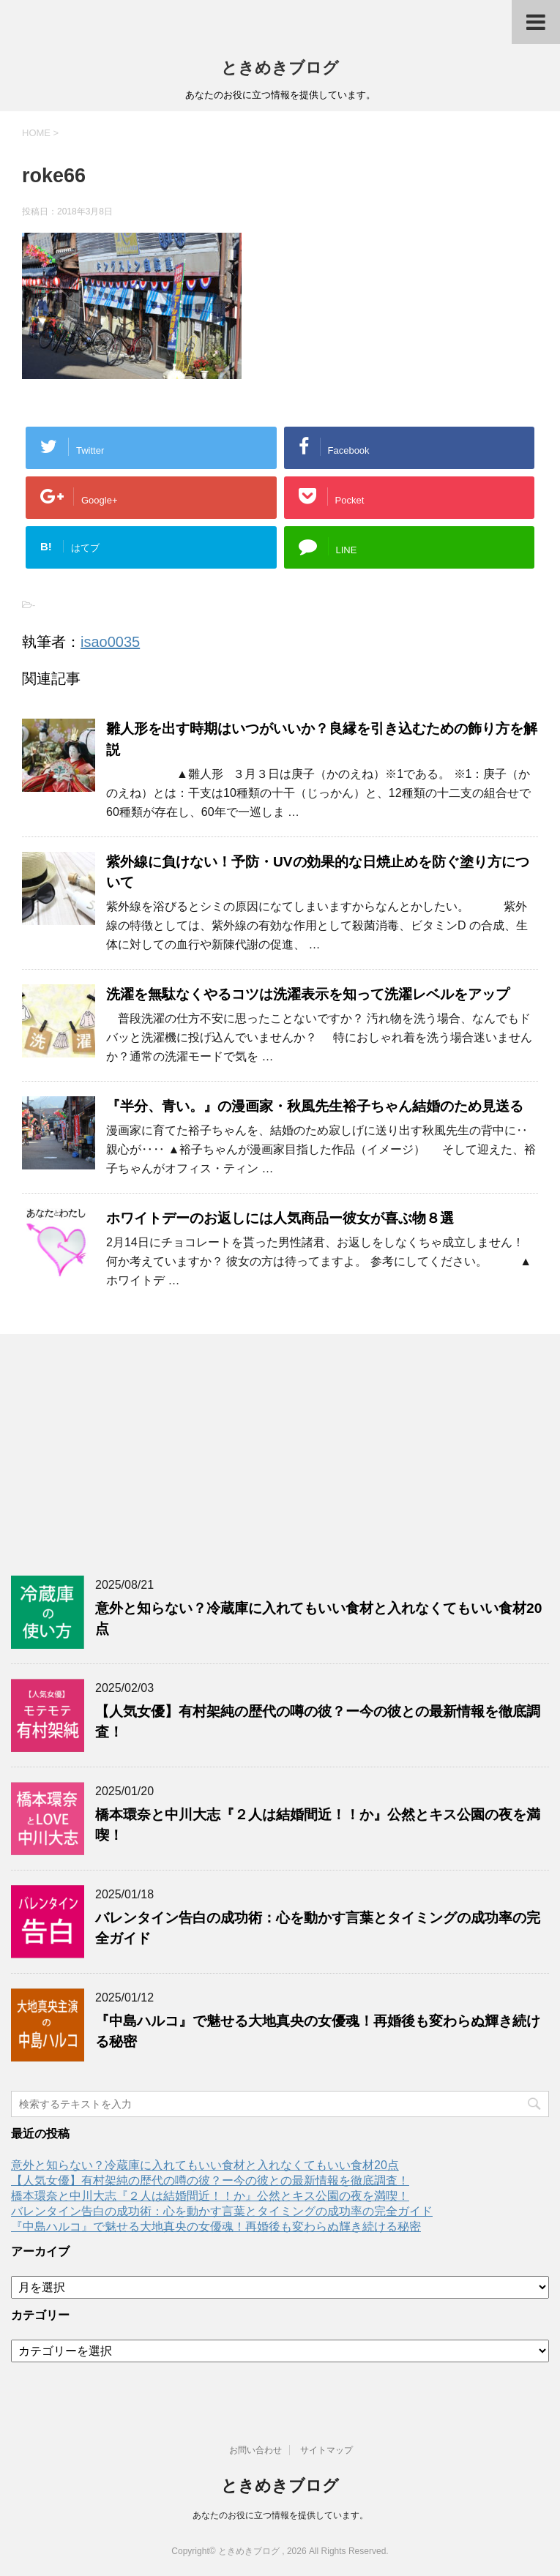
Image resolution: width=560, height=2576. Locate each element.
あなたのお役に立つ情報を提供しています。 (280, 2515)
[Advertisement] (280, 1451)
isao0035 (110, 642)
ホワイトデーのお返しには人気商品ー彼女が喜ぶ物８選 (280, 1218)
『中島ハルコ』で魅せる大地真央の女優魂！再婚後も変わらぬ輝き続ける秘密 (216, 2226)
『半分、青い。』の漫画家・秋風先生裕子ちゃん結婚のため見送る (314, 1106)
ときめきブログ (280, 68)
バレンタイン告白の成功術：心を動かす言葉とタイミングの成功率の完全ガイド (222, 2211)
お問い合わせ (255, 2450)
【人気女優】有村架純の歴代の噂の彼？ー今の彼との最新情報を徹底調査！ (210, 2180)
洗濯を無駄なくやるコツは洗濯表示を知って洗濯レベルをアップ (307, 994)
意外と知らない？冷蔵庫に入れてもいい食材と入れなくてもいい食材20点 (205, 2165)
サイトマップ (326, 2450)
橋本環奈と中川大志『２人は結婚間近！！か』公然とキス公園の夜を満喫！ (210, 2196)
